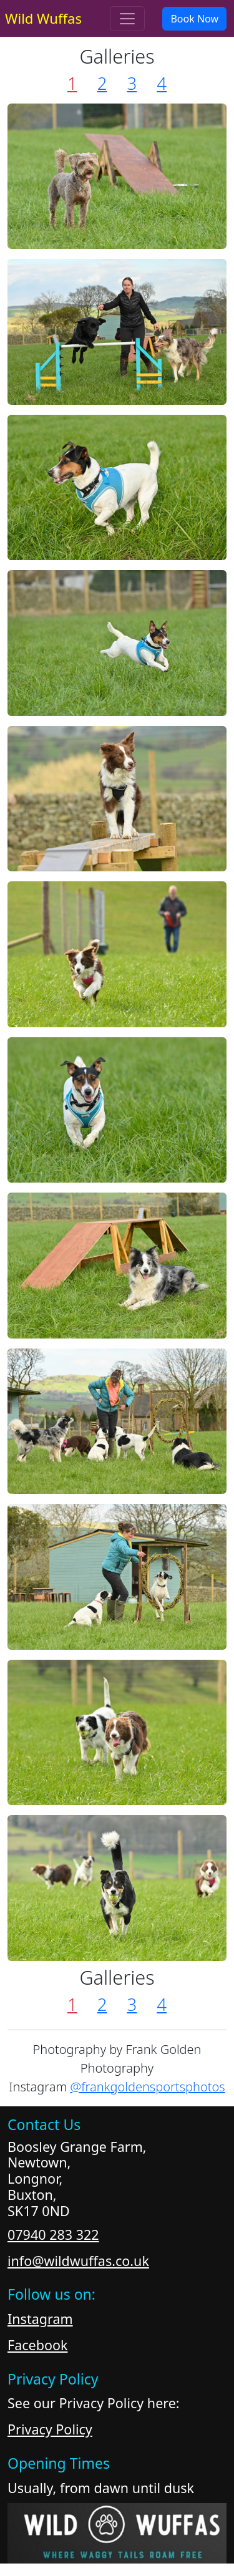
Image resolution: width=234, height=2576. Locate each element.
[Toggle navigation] (127, 18)
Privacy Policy (49, 2429)
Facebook (37, 2345)
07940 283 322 (53, 2234)
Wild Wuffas (43, 18)
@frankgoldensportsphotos (148, 2086)
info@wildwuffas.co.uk (78, 2261)
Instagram (40, 2319)
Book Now (194, 19)
